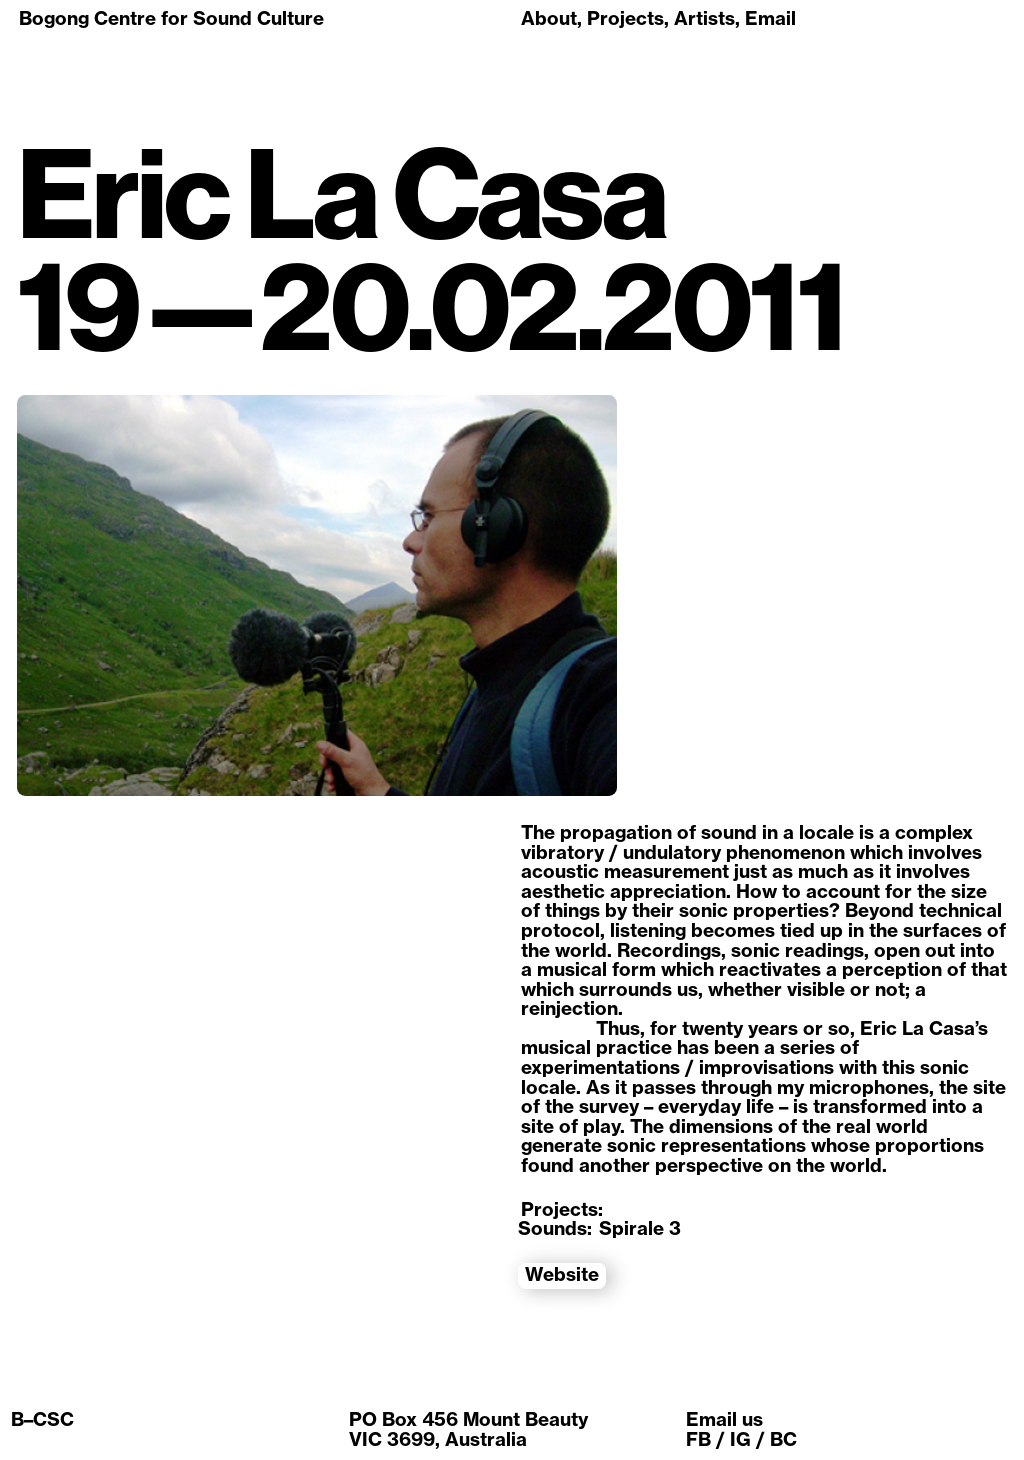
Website (562, 1274)
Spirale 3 (640, 1228)
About (549, 18)
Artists (704, 18)
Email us (724, 1419)
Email (770, 18)
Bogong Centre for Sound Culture (171, 18)
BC (783, 1439)
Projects (625, 18)
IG (740, 1439)
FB (698, 1439)
